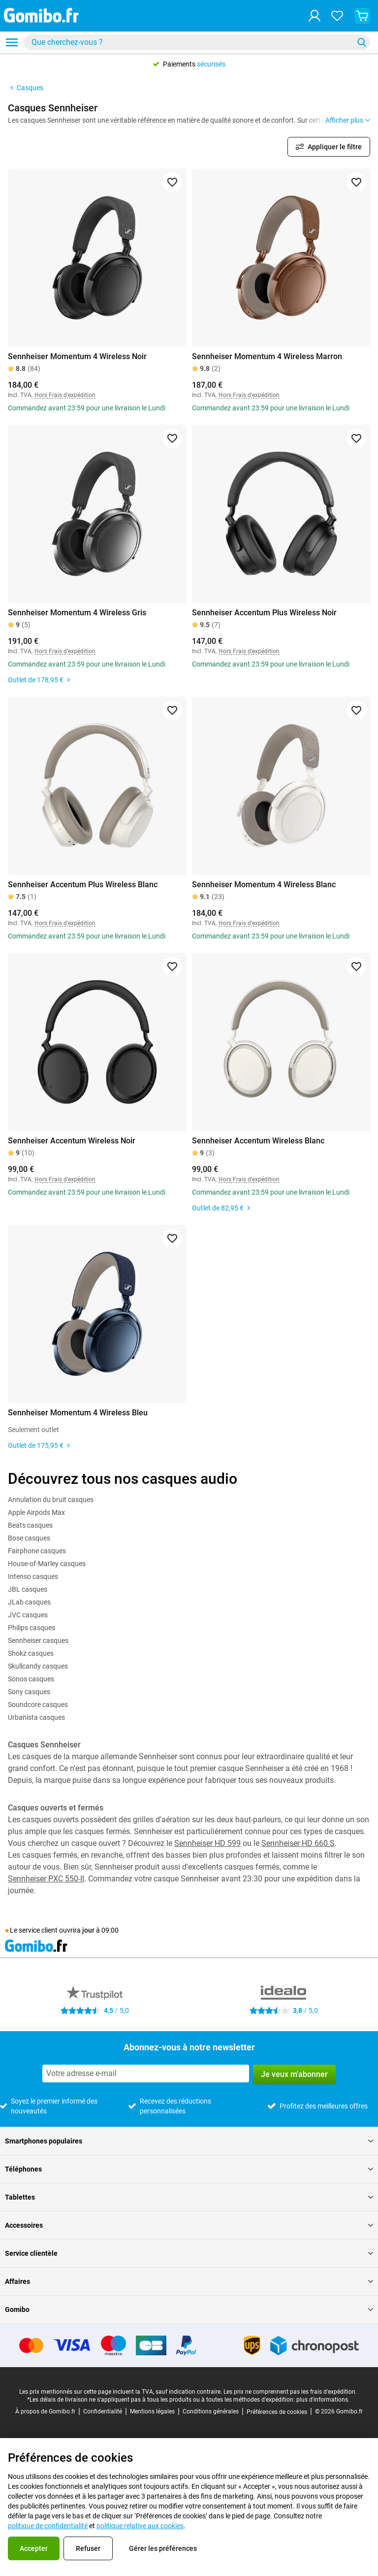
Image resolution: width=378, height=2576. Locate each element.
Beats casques (30, 1525)
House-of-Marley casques (47, 1564)
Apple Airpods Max (36, 1512)
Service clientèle (189, 2253)
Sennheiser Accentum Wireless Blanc (258, 1140)
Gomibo (189, 2309)
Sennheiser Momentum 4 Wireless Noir (77, 356)
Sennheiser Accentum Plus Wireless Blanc (83, 884)
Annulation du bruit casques (51, 1500)
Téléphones (189, 2169)
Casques (25, 88)
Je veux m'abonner (294, 2074)
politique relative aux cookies (140, 2526)
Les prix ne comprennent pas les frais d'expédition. (290, 2391)
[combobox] (197, 42)
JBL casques (27, 1589)
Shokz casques (31, 1653)
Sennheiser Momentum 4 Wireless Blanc (264, 884)
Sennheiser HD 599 (207, 1843)
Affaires (189, 2281)
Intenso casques (33, 1576)
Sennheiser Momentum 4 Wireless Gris (77, 612)
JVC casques (28, 1615)
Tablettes (189, 2197)
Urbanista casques (36, 1717)
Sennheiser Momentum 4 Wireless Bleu (78, 1412)
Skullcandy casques (38, 1666)
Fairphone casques (37, 1551)
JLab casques (29, 1602)
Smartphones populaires (189, 2141)
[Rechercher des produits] (190, 42)
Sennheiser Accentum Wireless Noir (71, 1140)
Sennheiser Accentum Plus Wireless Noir (264, 612)
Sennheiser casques (38, 1640)
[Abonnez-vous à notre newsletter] (145, 2073)
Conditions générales (211, 2411)
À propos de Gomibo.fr (45, 2411)
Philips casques (31, 1628)
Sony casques (29, 1692)
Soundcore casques (38, 1704)
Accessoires (189, 2225)
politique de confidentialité (48, 2526)
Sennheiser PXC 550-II (46, 1878)
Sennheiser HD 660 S (298, 1843)
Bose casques (29, 1538)
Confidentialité (102, 2411)
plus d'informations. (322, 2399)
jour (88, 1930)
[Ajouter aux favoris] (172, 182)
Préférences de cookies (277, 2412)
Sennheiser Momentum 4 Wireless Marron (267, 356)
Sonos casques (31, 1679)
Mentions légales (152, 2411)
